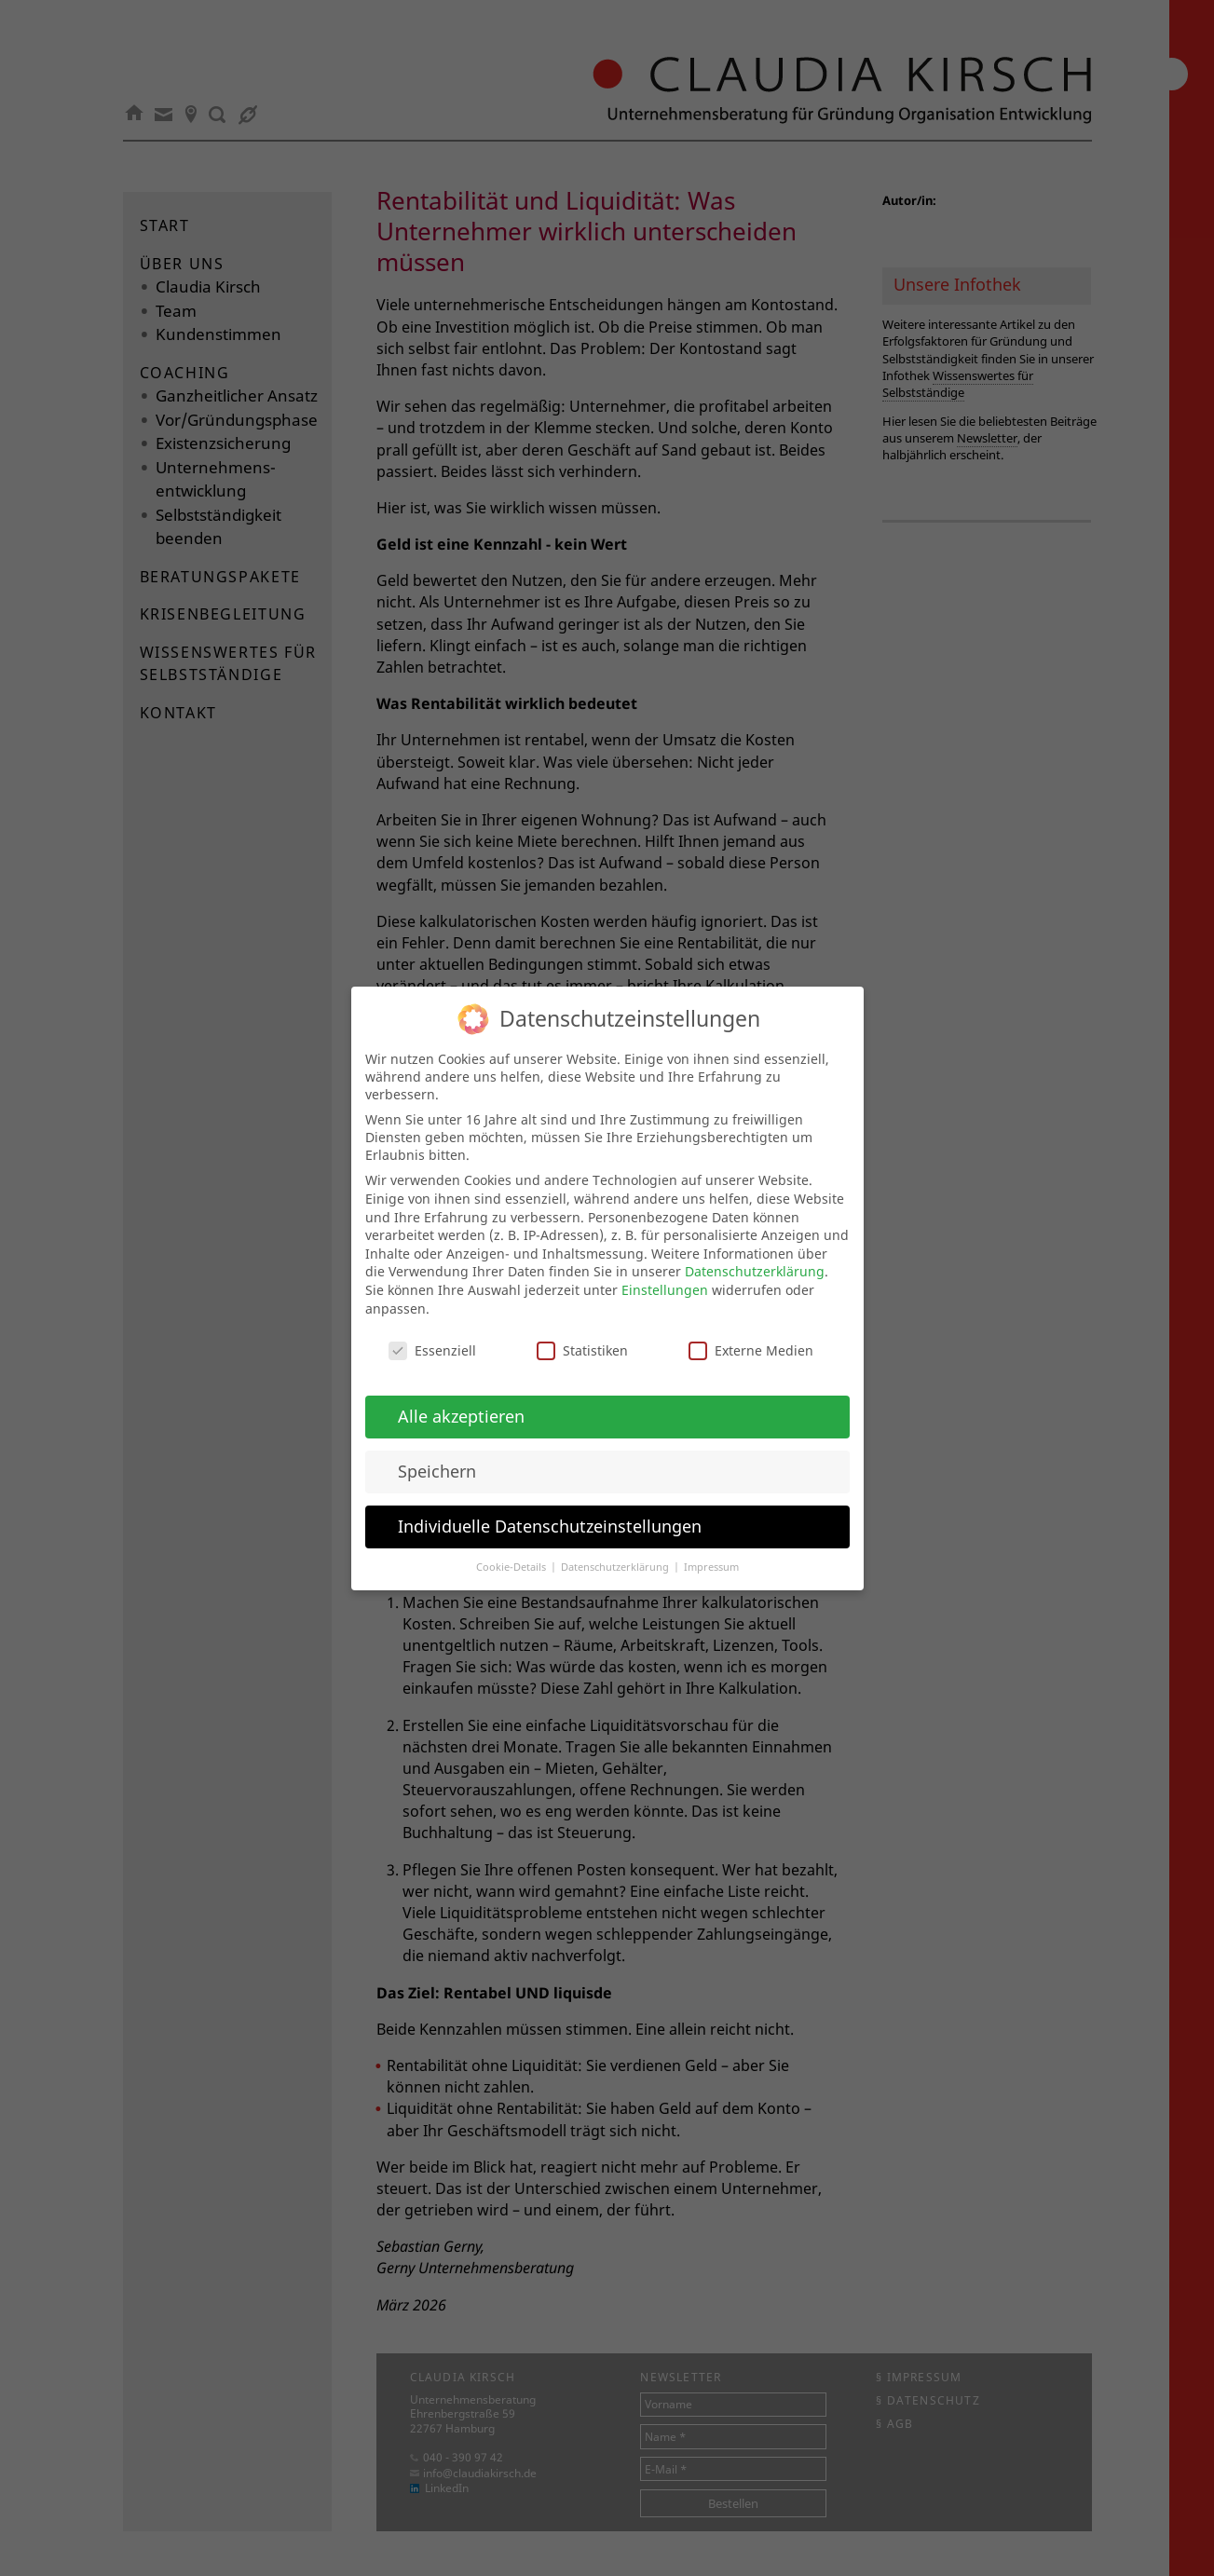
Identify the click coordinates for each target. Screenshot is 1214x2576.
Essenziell (432, 1334)
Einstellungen (664, 1272)
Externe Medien (751, 1334)
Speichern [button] (437, 1453)
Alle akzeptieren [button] (461, 1398)
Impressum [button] (711, 1549)
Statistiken (582, 1334)
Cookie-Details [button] (512, 1549)
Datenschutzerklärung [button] (616, 1549)
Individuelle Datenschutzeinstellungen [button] (550, 1508)
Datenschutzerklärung (755, 1254)
